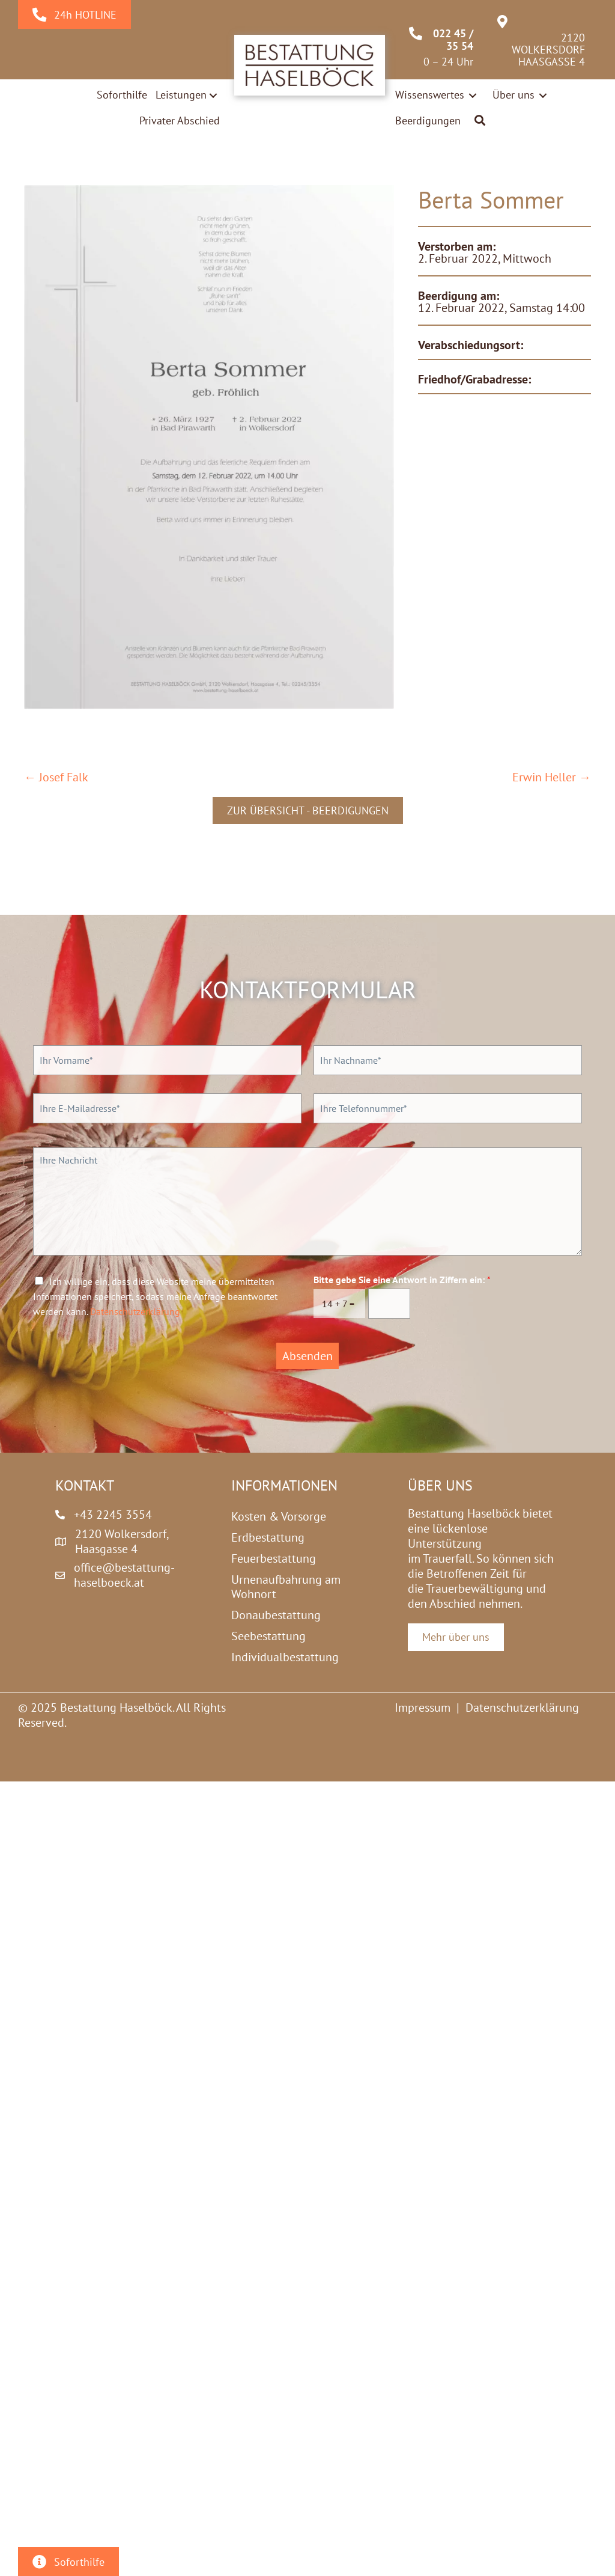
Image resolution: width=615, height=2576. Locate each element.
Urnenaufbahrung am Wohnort (286, 1587)
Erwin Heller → (551, 777)
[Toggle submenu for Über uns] (543, 95)
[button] (480, 121)
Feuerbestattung (273, 1558)
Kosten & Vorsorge (278, 1516)
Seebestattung (268, 1636)
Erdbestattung (267, 1537)
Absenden (307, 1356)
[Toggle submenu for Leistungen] (213, 96)
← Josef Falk (56, 777)
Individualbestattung (285, 1657)
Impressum (422, 1707)
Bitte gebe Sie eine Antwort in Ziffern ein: (402, 1280)
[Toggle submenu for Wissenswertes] (472, 95)
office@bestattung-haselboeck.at (124, 1575)
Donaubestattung (276, 1615)
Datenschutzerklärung (135, 1311)
